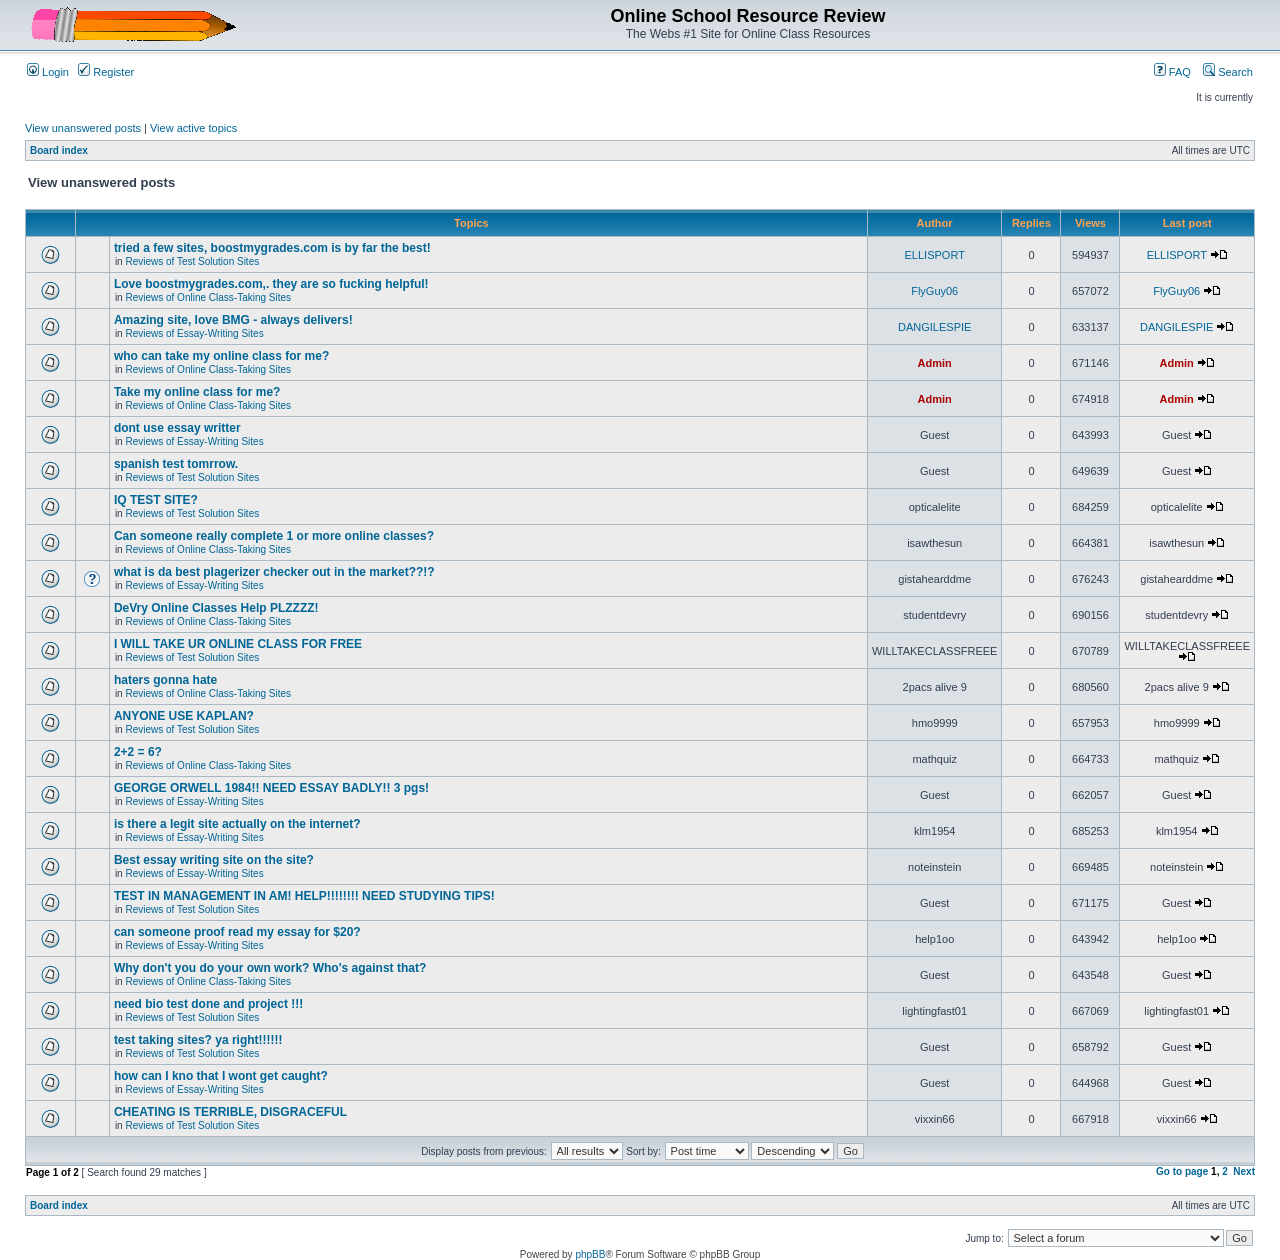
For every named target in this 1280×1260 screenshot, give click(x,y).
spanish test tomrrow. (176, 464)
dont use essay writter (177, 428)
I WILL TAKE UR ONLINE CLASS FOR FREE (238, 644)
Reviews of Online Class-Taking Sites (208, 297)
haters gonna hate (165, 680)
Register (106, 72)
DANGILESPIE (934, 327)
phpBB (590, 1254)
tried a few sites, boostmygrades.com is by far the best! (272, 248)
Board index (59, 150)
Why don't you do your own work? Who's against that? (270, 968)
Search (1228, 72)
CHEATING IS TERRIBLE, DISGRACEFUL (230, 1112)
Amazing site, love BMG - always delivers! (233, 320)
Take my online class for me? (197, 392)
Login (48, 72)
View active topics (193, 128)
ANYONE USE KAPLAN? (184, 716)
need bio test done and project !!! (208, 1004)
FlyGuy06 (934, 291)
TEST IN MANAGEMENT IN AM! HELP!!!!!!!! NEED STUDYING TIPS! (304, 896)
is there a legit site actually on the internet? (237, 824)
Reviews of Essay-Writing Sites (194, 333)
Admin (935, 363)
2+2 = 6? (138, 752)
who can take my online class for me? (221, 356)
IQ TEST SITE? (156, 500)
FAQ (1172, 72)
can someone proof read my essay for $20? (237, 932)
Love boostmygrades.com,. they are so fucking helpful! (271, 284)
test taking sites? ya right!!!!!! (198, 1040)
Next (1244, 1171)
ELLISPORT (935, 255)
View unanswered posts (83, 128)
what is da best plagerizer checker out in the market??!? (274, 572)
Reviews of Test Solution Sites (192, 261)
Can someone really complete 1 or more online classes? (274, 536)
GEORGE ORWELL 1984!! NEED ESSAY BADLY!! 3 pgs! (271, 788)
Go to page (1182, 1171)
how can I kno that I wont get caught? (221, 1076)
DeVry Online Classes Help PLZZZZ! (216, 608)
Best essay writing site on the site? (214, 860)
